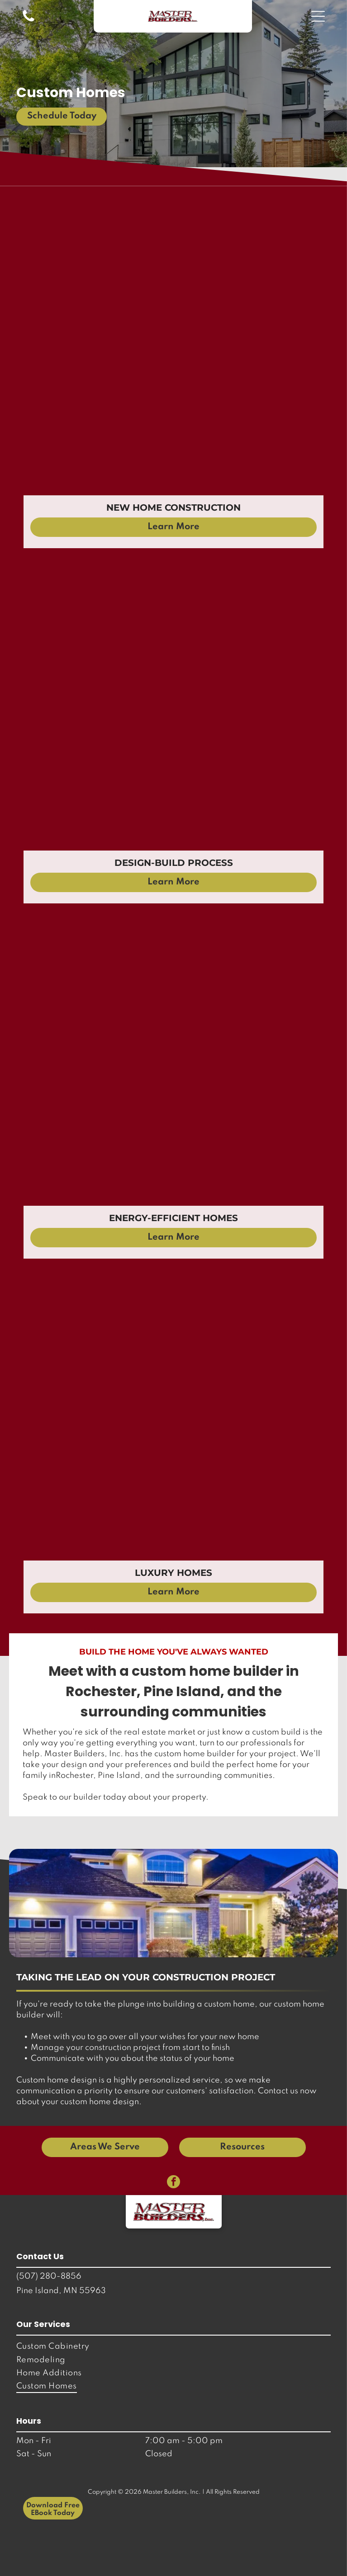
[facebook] (173, 2183)
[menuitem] (173, 2346)
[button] (318, 16)
